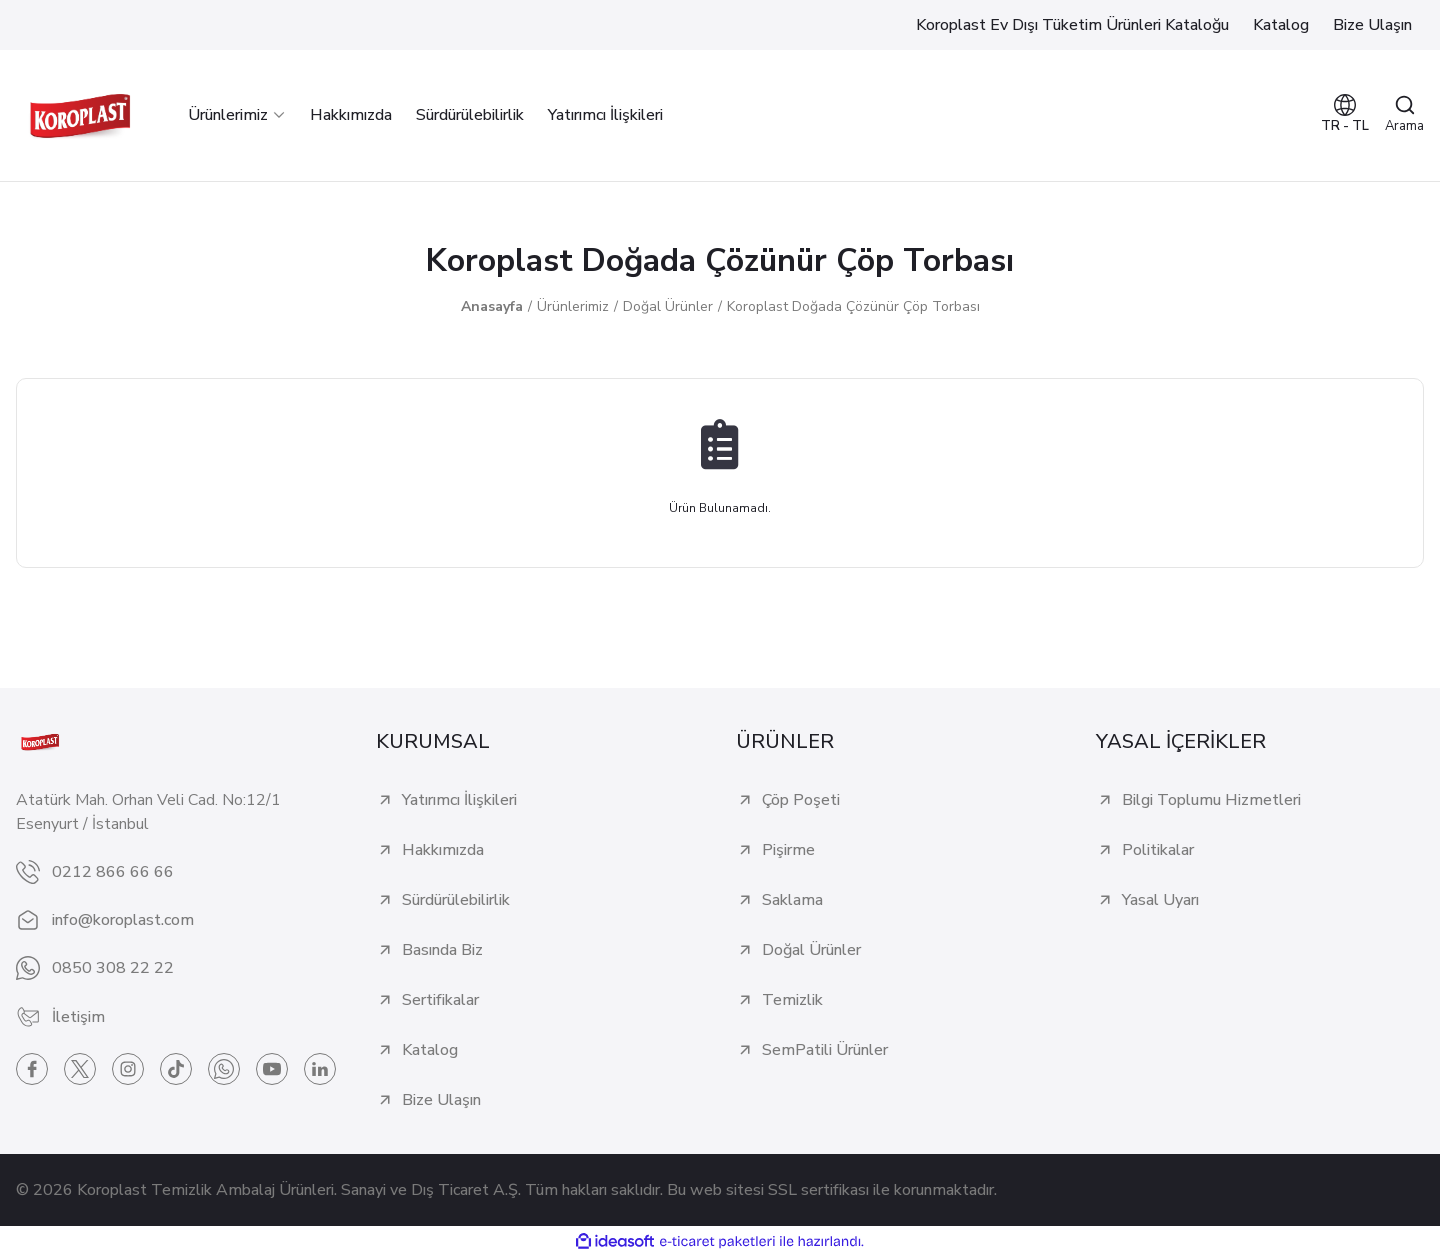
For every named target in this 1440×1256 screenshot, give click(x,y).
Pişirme (788, 850)
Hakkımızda (443, 850)
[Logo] (80, 115)
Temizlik (792, 1000)
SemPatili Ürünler (825, 1050)
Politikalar (1158, 850)
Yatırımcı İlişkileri (459, 800)
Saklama (792, 900)
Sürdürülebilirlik (456, 900)
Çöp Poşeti (801, 800)
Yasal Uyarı (1160, 900)
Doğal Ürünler (811, 950)
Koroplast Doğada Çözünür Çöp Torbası (853, 306)
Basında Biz (442, 950)
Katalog (430, 1050)
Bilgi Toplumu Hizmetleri (1211, 800)
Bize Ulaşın (441, 1100)
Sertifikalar (440, 1000)
